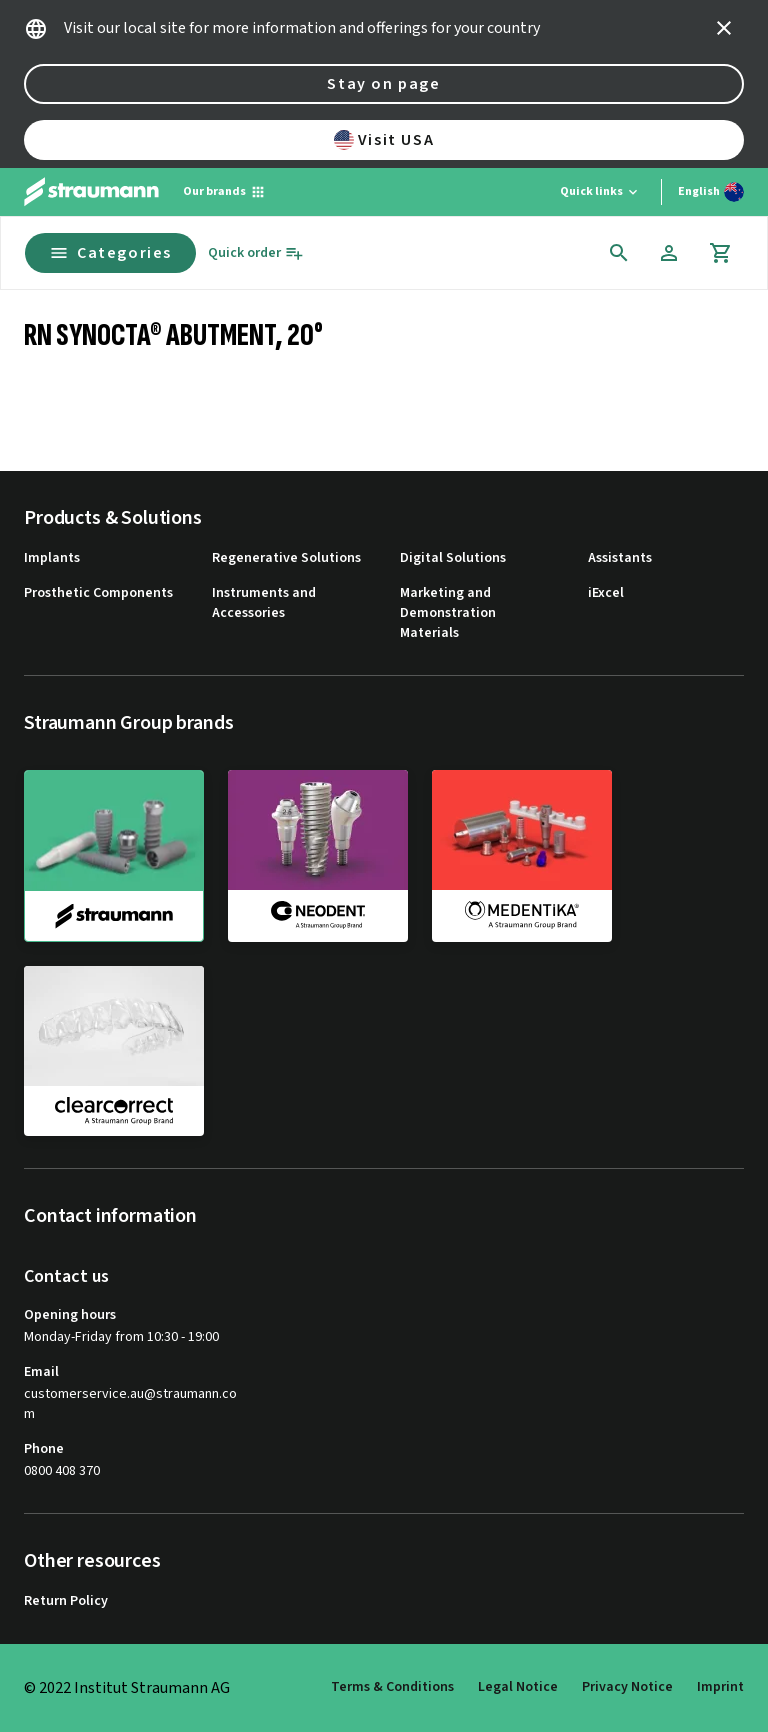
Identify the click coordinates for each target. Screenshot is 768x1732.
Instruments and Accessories (264, 603)
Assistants (620, 558)
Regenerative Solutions (286, 558)
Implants (52, 558)
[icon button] (724, 28)
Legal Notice (518, 1687)
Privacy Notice (627, 1687)
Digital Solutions (453, 558)
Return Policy (66, 1601)
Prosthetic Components (98, 593)
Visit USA (384, 140)
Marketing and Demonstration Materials (448, 613)
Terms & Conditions (392, 1687)
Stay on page (383, 84)
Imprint (720, 1687)
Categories (110, 253)
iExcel (606, 593)
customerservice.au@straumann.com (130, 1404)
